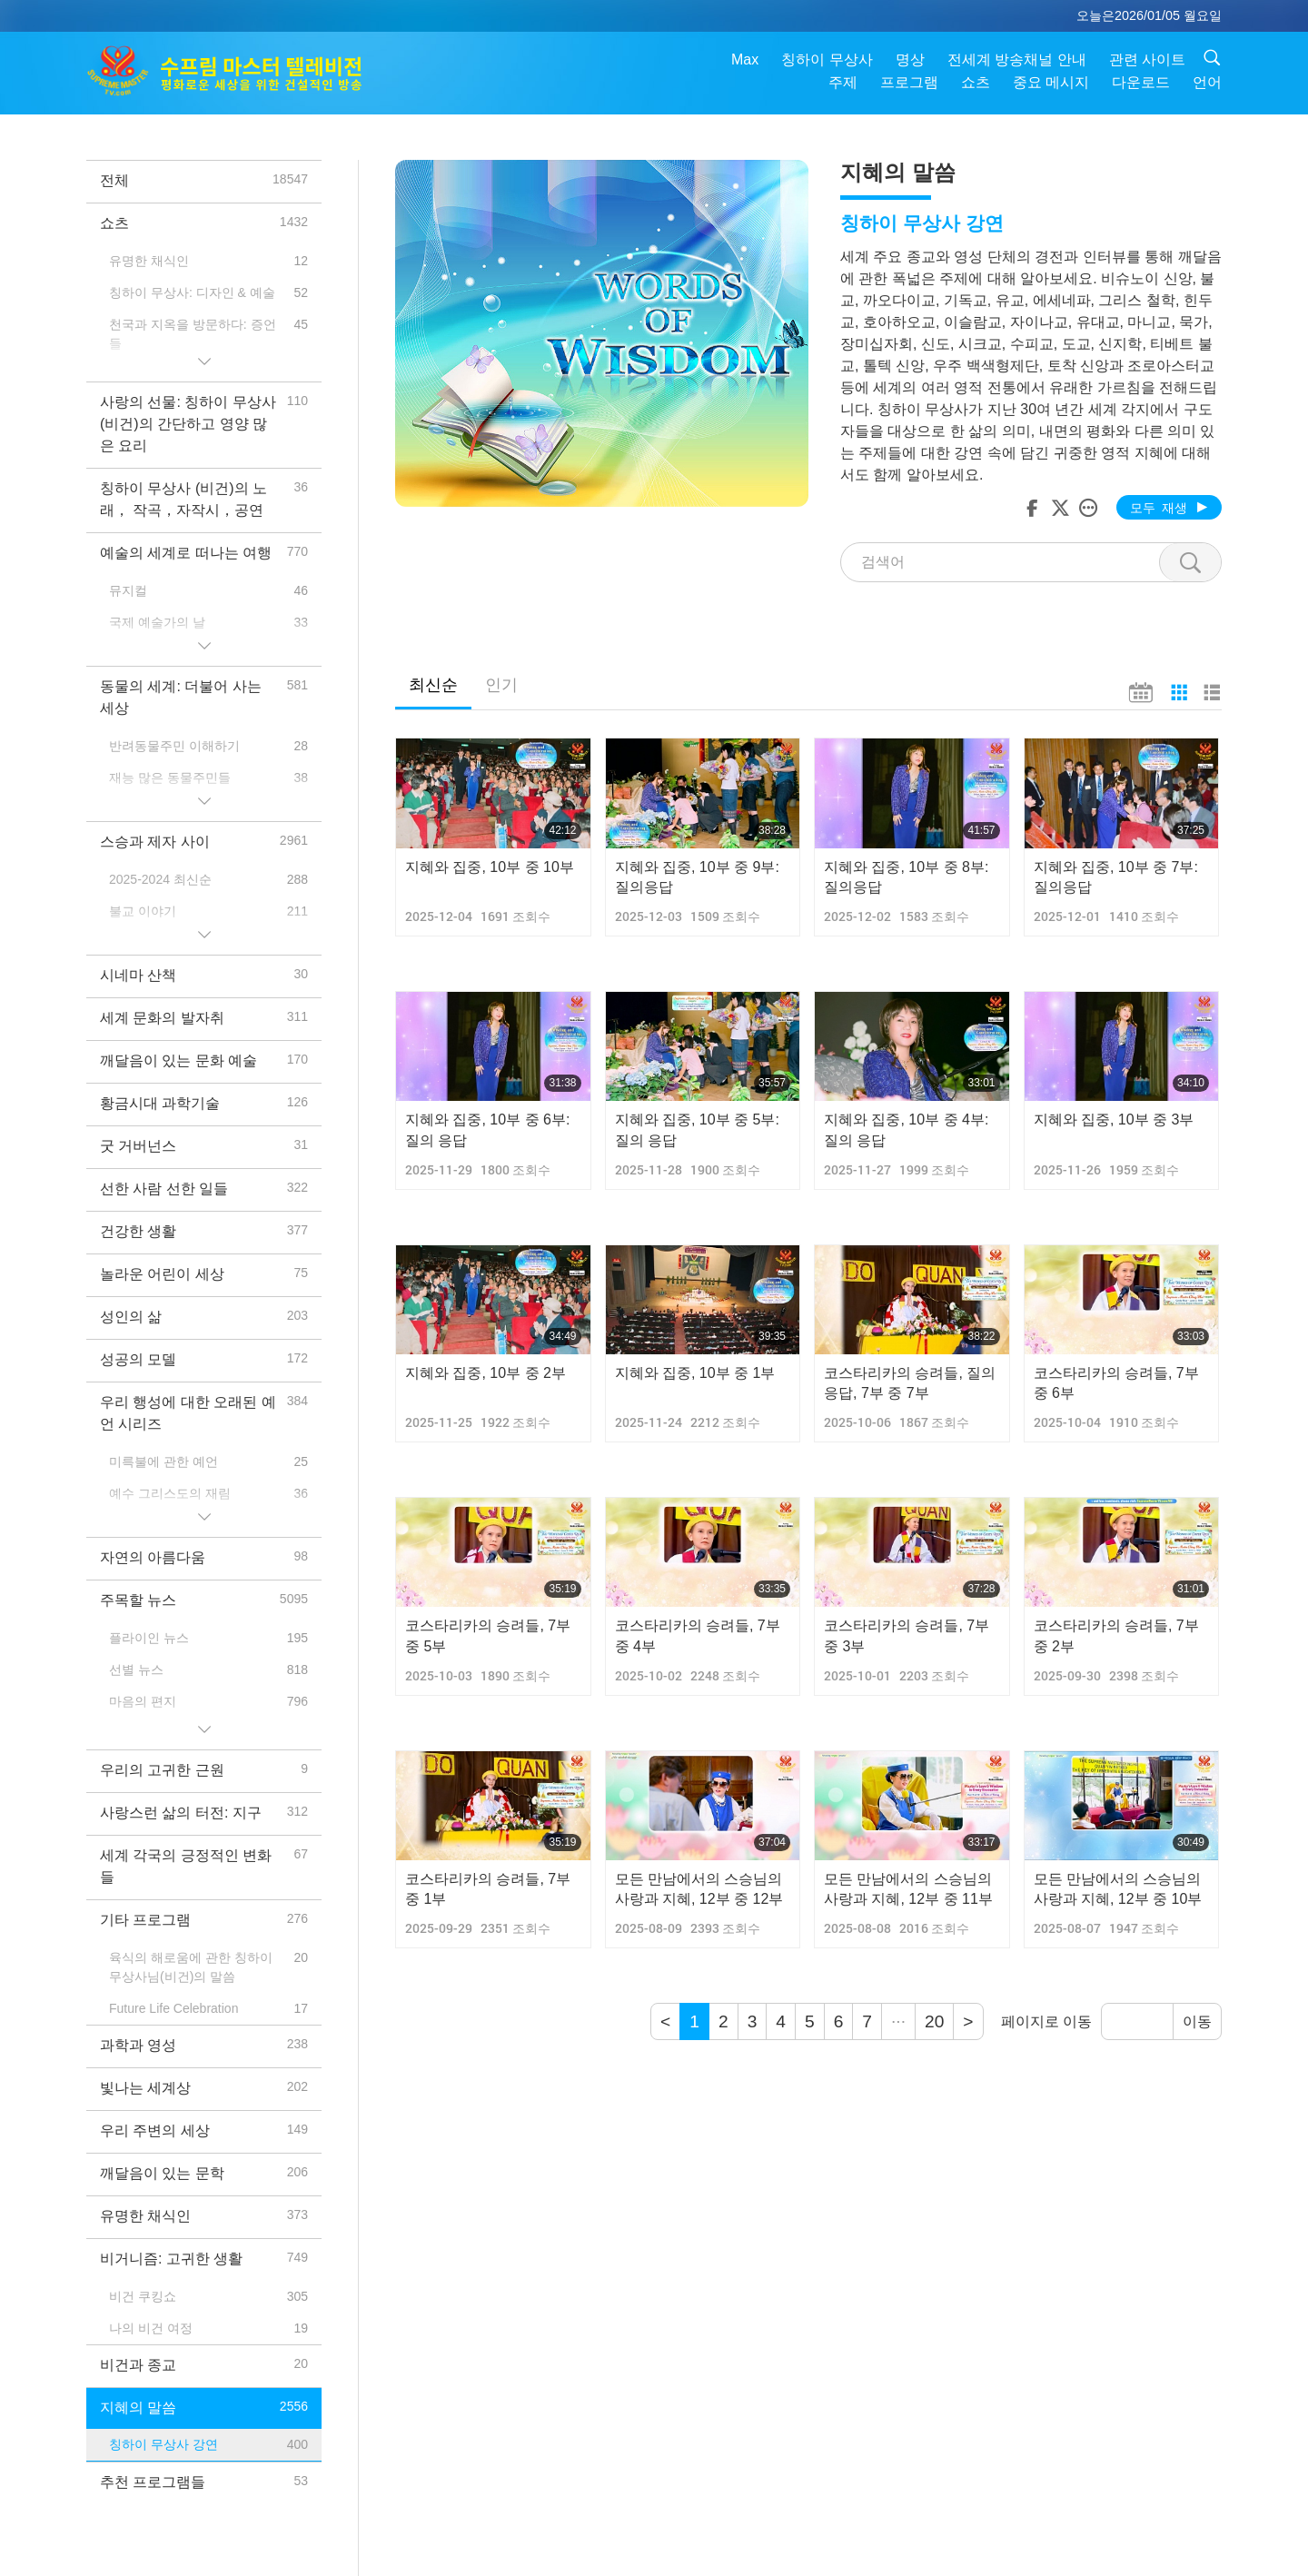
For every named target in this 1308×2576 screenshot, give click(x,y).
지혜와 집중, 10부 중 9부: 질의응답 (697, 877)
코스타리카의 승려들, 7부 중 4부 (697, 1635)
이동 (1197, 2021)
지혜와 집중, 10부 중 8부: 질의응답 (906, 877)
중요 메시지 (1051, 82)
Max (744, 59)
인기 (501, 685)
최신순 (433, 685)
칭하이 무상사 (826, 59)
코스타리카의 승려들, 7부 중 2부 (1116, 1635)
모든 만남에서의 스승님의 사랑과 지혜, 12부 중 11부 (908, 1889)
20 (934, 2021)
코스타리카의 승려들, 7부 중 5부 (487, 1635)
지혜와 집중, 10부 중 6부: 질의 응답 (487, 1129)
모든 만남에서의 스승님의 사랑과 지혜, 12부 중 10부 (1118, 1889)
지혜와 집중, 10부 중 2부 (485, 1373)
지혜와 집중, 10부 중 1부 (695, 1373)
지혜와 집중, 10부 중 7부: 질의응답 (1116, 877)
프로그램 (909, 82)
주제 (842, 82)
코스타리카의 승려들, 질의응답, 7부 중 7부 (910, 1383)
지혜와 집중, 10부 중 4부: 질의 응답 (906, 1129)
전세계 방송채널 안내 (1016, 59)
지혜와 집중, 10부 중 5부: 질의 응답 (697, 1129)
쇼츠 (975, 82)
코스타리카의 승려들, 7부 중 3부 (906, 1635)
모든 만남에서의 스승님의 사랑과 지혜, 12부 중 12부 (699, 1889)
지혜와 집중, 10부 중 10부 (489, 867)
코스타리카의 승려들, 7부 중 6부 (1116, 1383)
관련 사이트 (1147, 59)
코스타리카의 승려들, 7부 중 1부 (487, 1889)
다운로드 (1141, 82)
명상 (910, 59)
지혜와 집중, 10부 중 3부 (1114, 1119)
